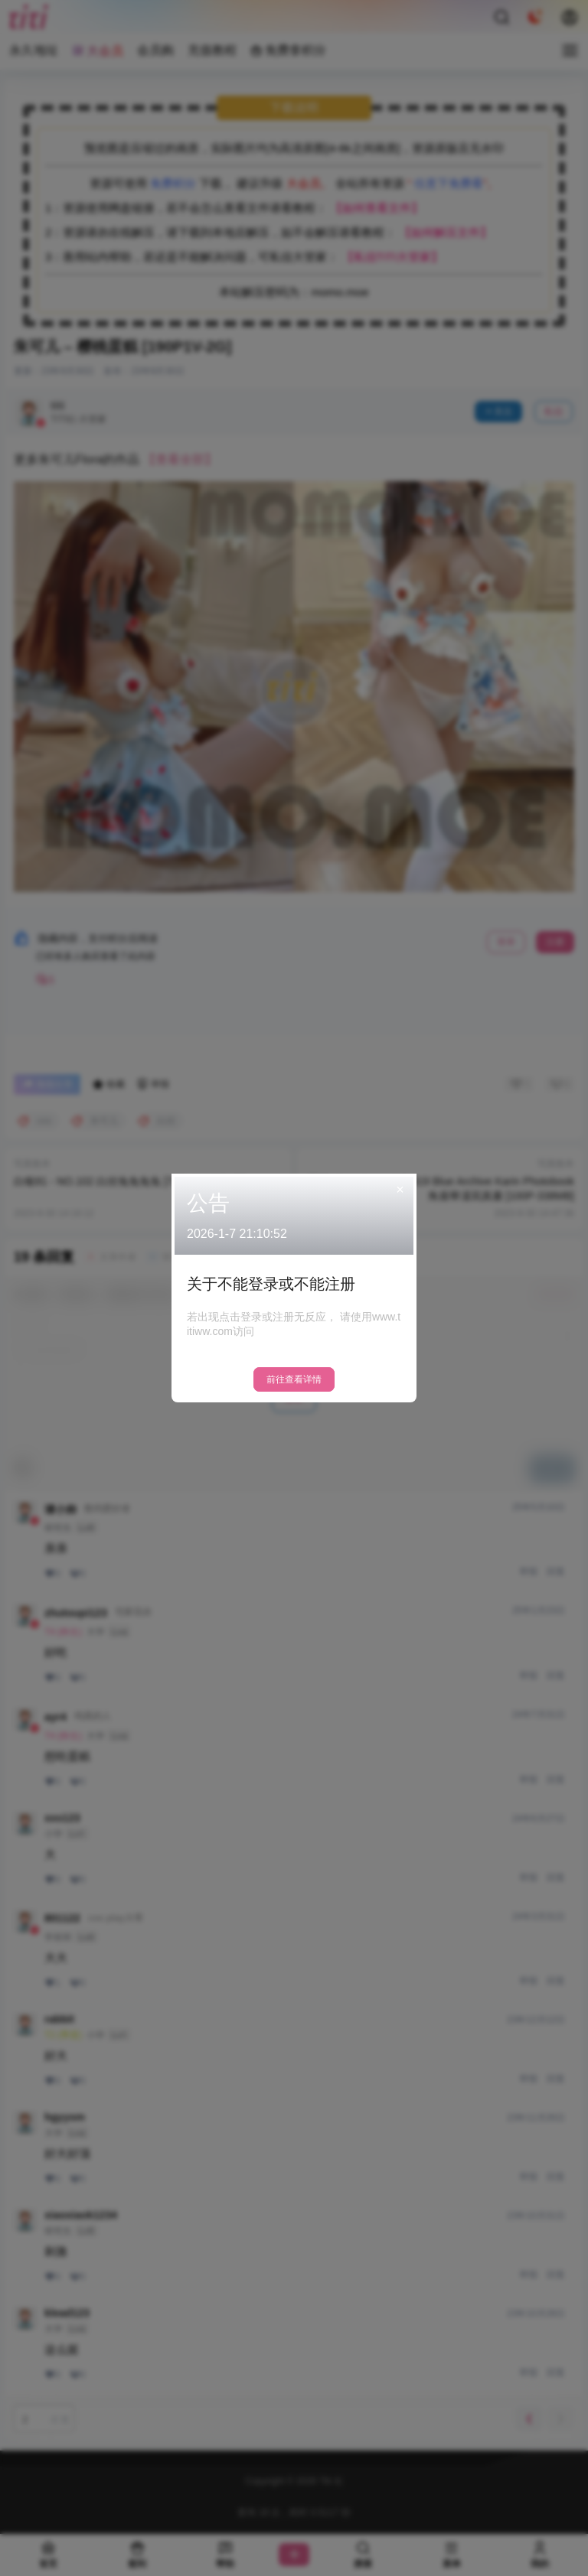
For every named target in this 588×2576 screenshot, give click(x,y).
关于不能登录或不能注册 (271, 1283)
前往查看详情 (294, 1379)
